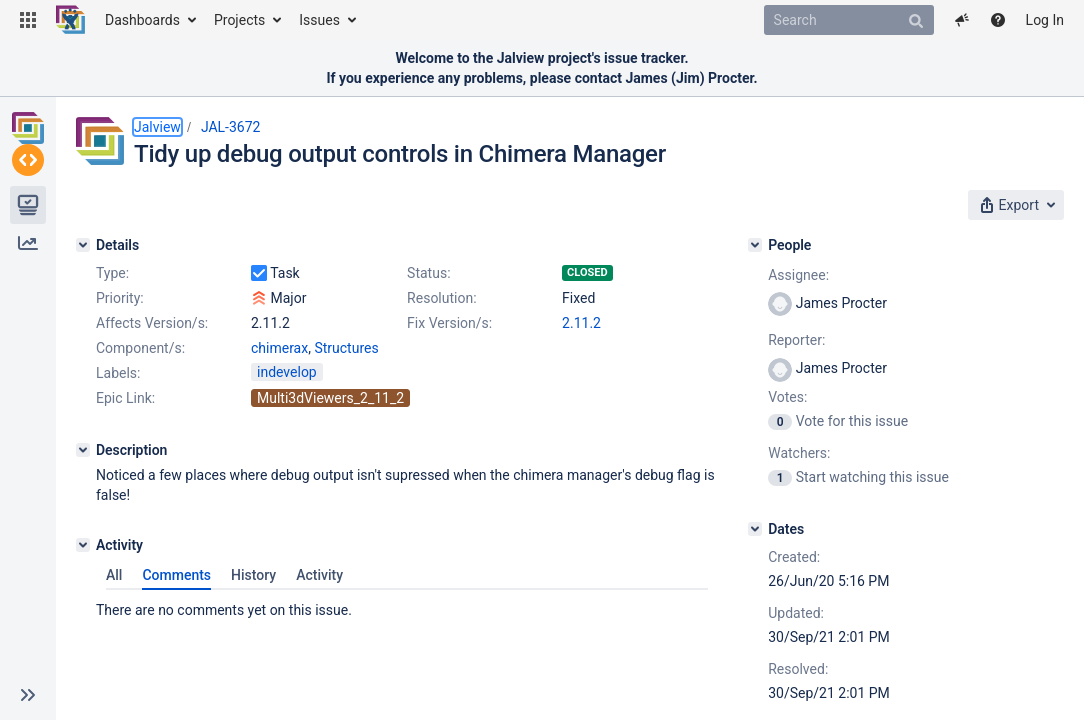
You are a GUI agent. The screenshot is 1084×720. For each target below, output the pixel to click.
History (263, 624)
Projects (239, 20)
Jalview (157, 127)
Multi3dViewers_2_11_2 (330, 467)
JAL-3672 (231, 127)
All (124, 624)
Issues (319, 20)
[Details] (83, 239)
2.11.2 (270, 392)
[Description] (83, 519)
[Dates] (821, 523)
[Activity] (83, 594)
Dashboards (142, 20)
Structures (346, 417)
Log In (1045, 20)
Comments (186, 624)
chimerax (279, 417)
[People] (821, 239)
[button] (28, 20)
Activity (329, 624)
